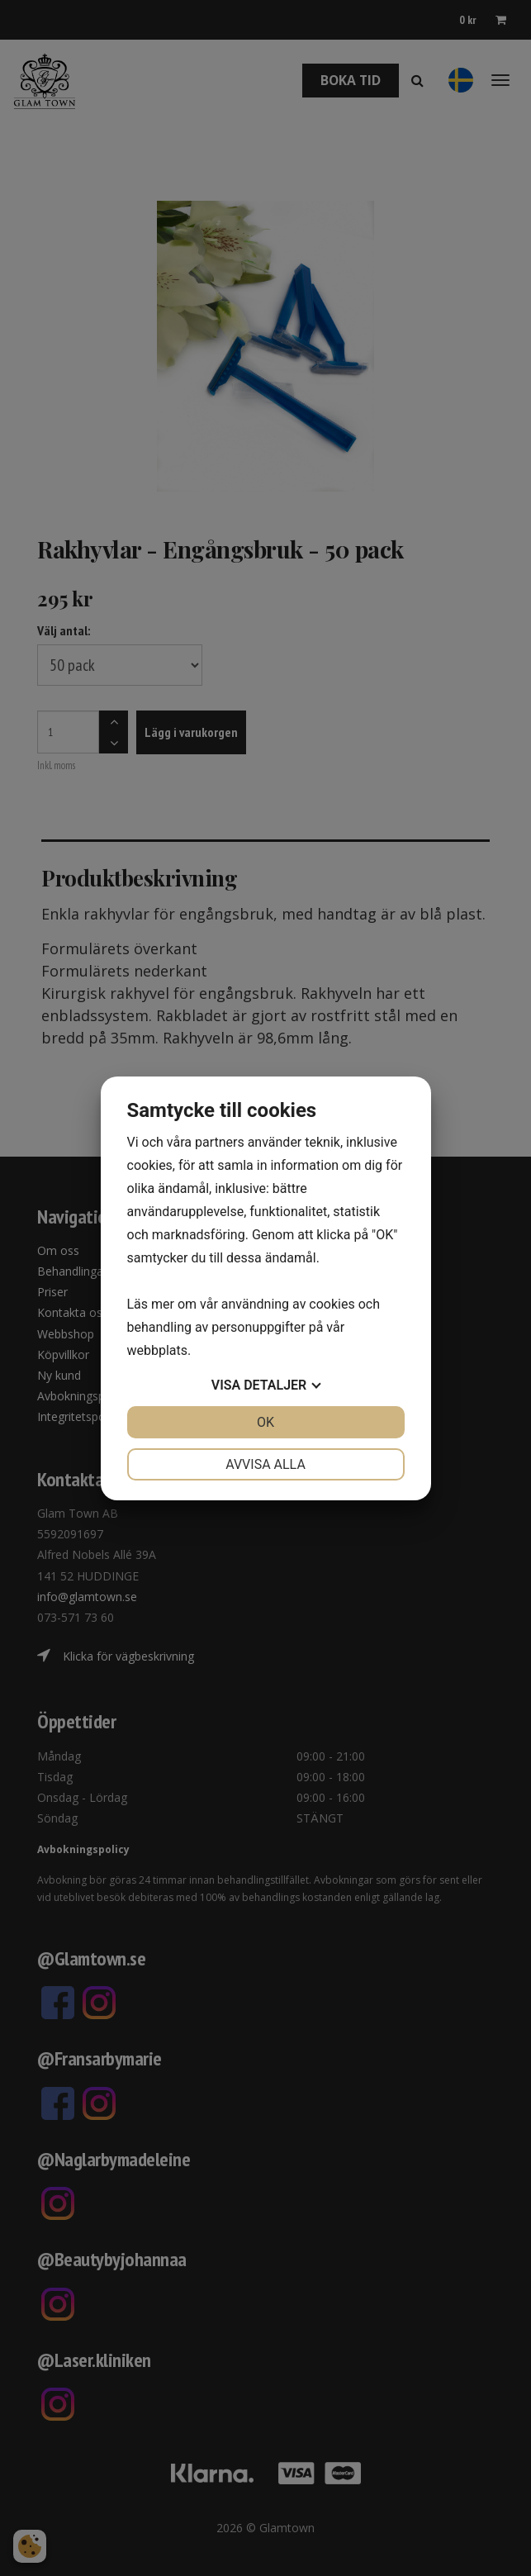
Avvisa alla (265, 1464)
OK (265, 1422)
